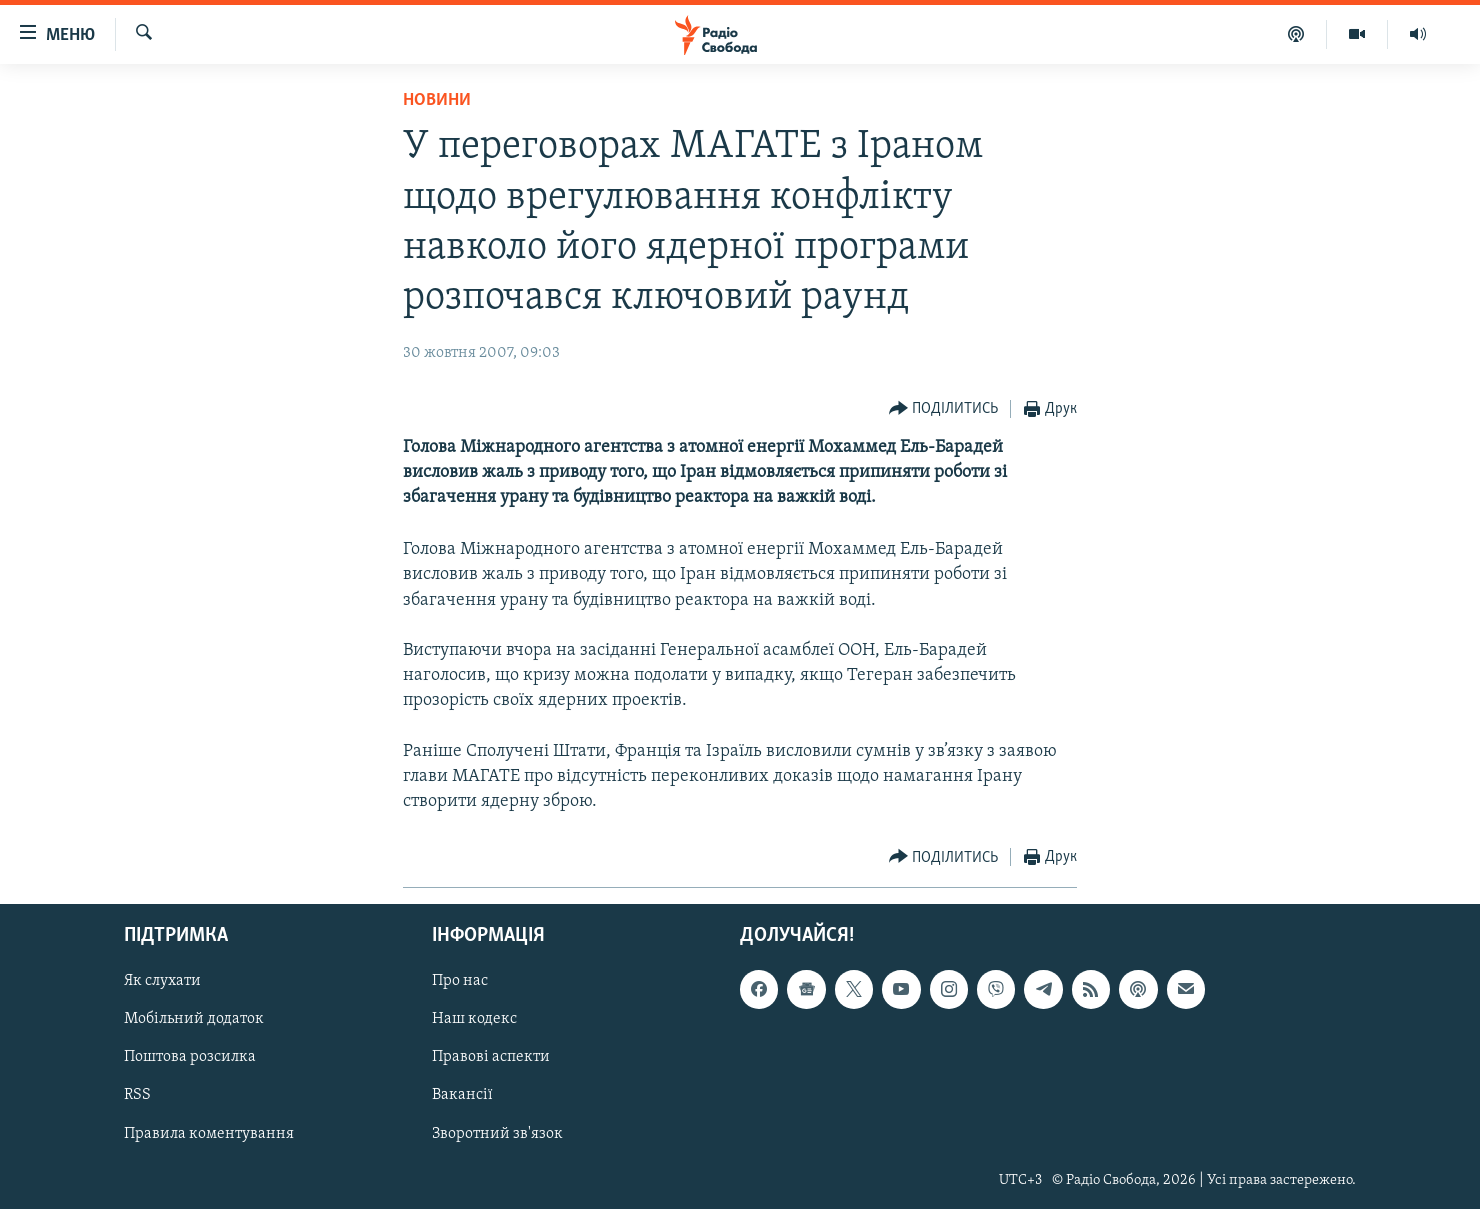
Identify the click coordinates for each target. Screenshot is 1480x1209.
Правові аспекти (491, 1058)
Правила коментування (209, 1134)
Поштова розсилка (190, 1058)
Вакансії (462, 1096)
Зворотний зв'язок (497, 1134)
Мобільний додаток (194, 1020)
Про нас (460, 982)
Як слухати (162, 982)
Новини (437, 100)
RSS (137, 1096)
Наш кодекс (474, 1020)
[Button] (944, 409)
